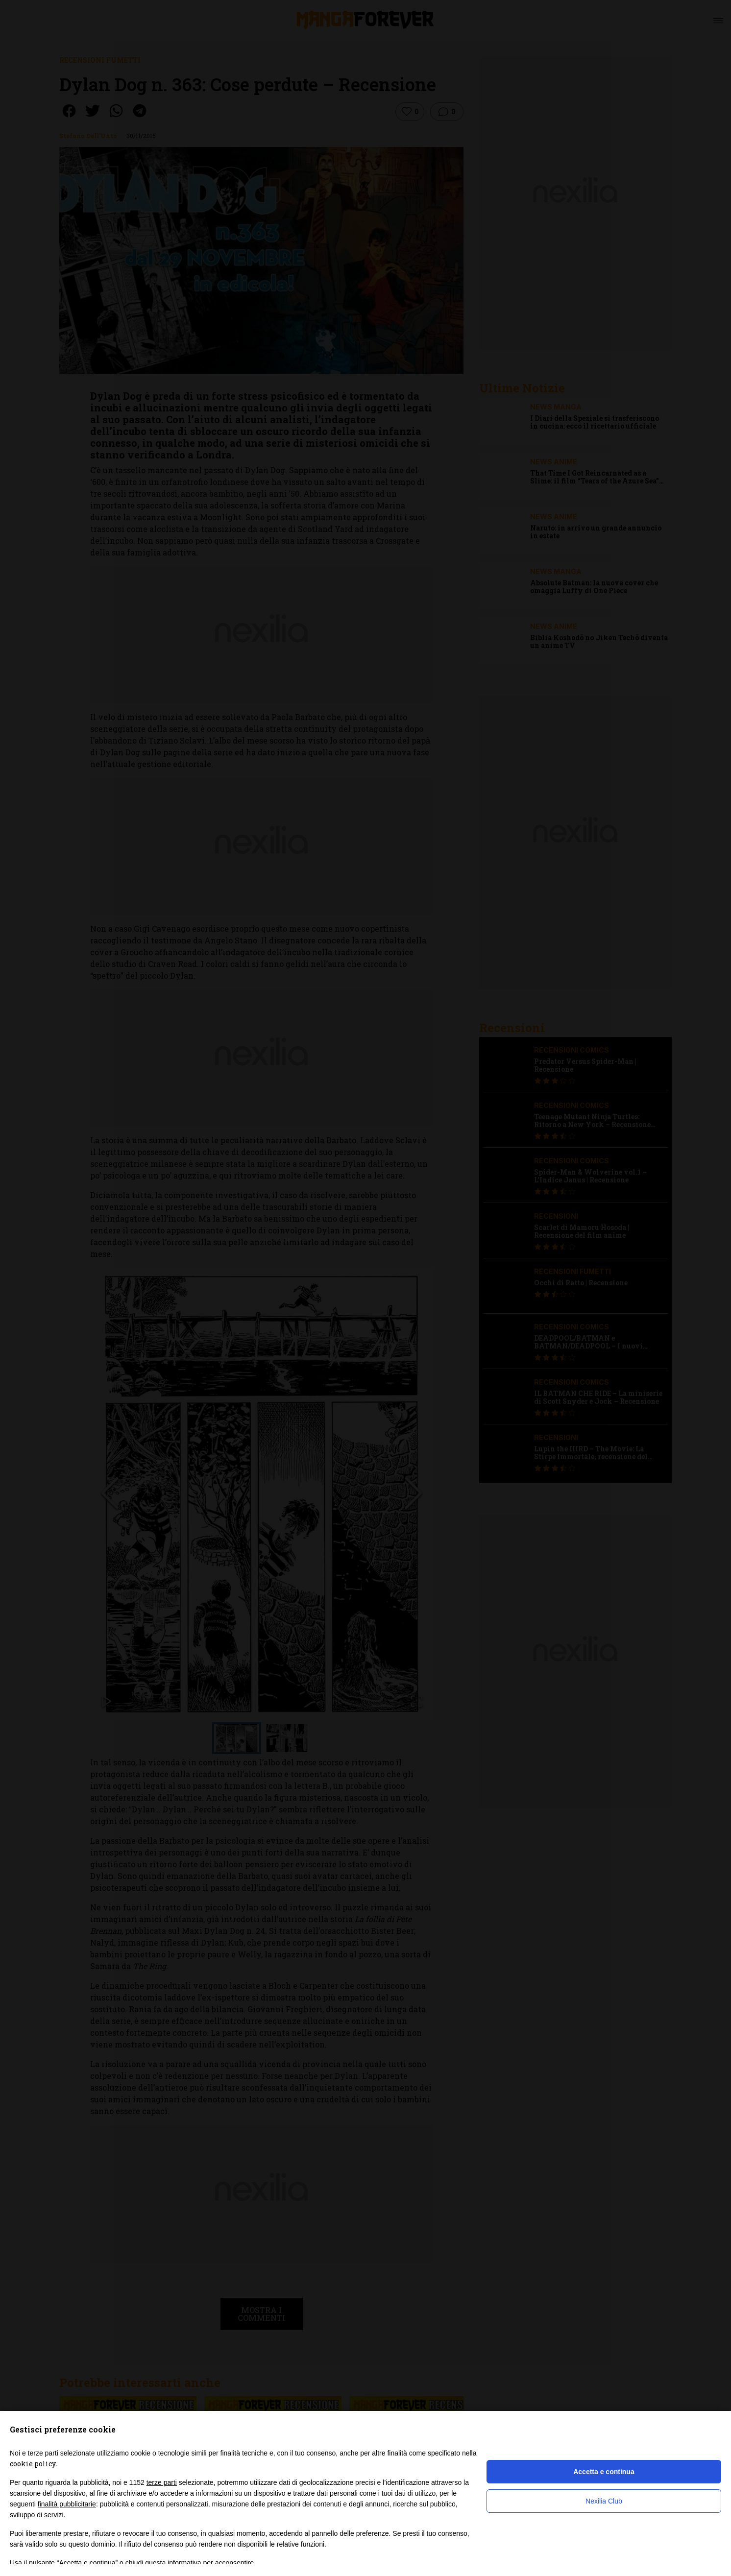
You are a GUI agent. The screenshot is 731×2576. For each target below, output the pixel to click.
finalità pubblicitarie (67, 2504)
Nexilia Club (603, 2501)
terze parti (161, 2482)
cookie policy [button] (33, 2463)
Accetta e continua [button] (603, 2472)
